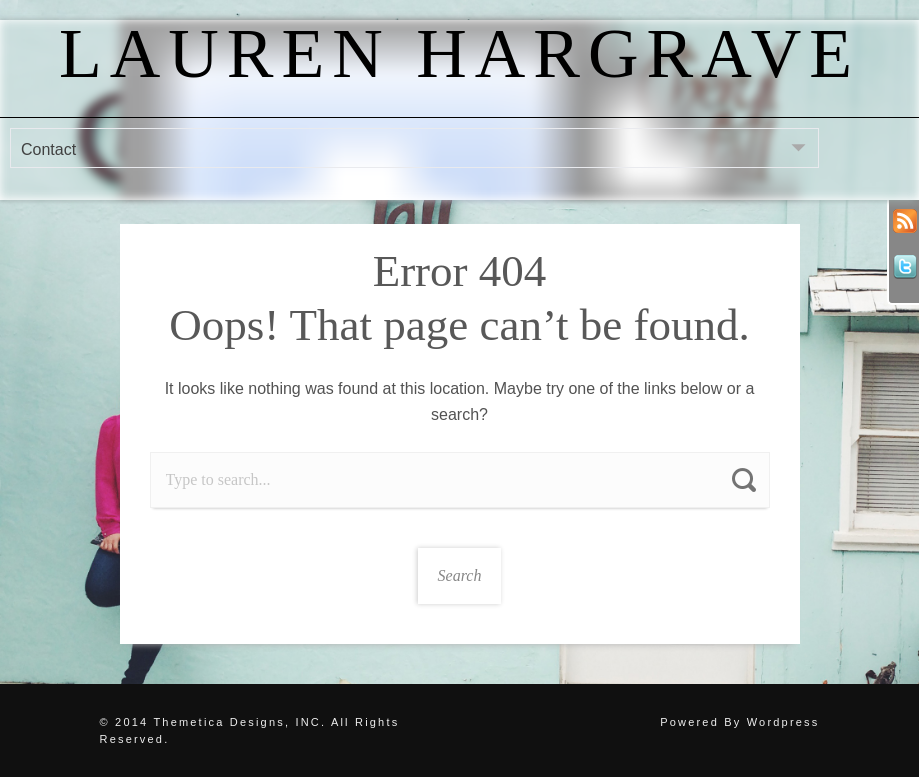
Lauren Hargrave (459, 53)
